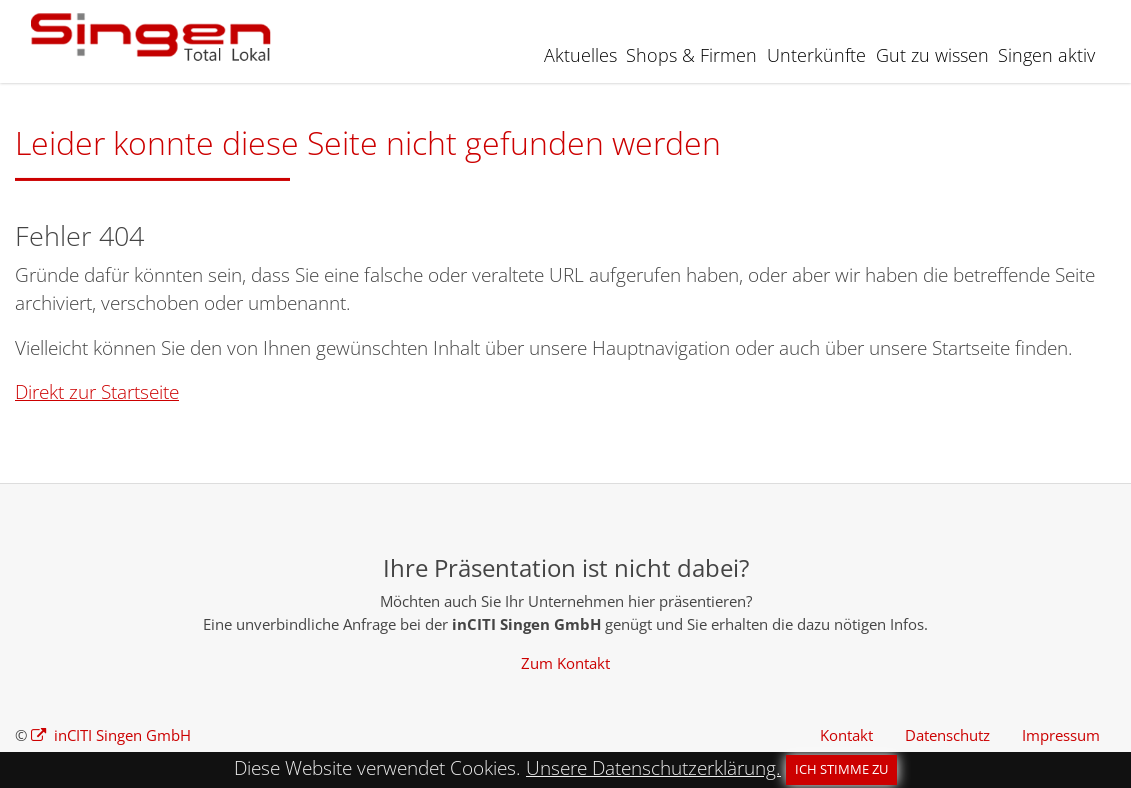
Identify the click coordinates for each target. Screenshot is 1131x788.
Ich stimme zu (841, 769)
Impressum (1061, 735)
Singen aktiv (1046, 55)
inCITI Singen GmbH (120, 735)
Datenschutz (947, 735)
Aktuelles (580, 55)
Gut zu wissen (932, 55)
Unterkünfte (816, 55)
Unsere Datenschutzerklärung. (653, 768)
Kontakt (846, 735)
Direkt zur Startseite (97, 392)
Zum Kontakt (565, 663)
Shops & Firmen (691, 55)
